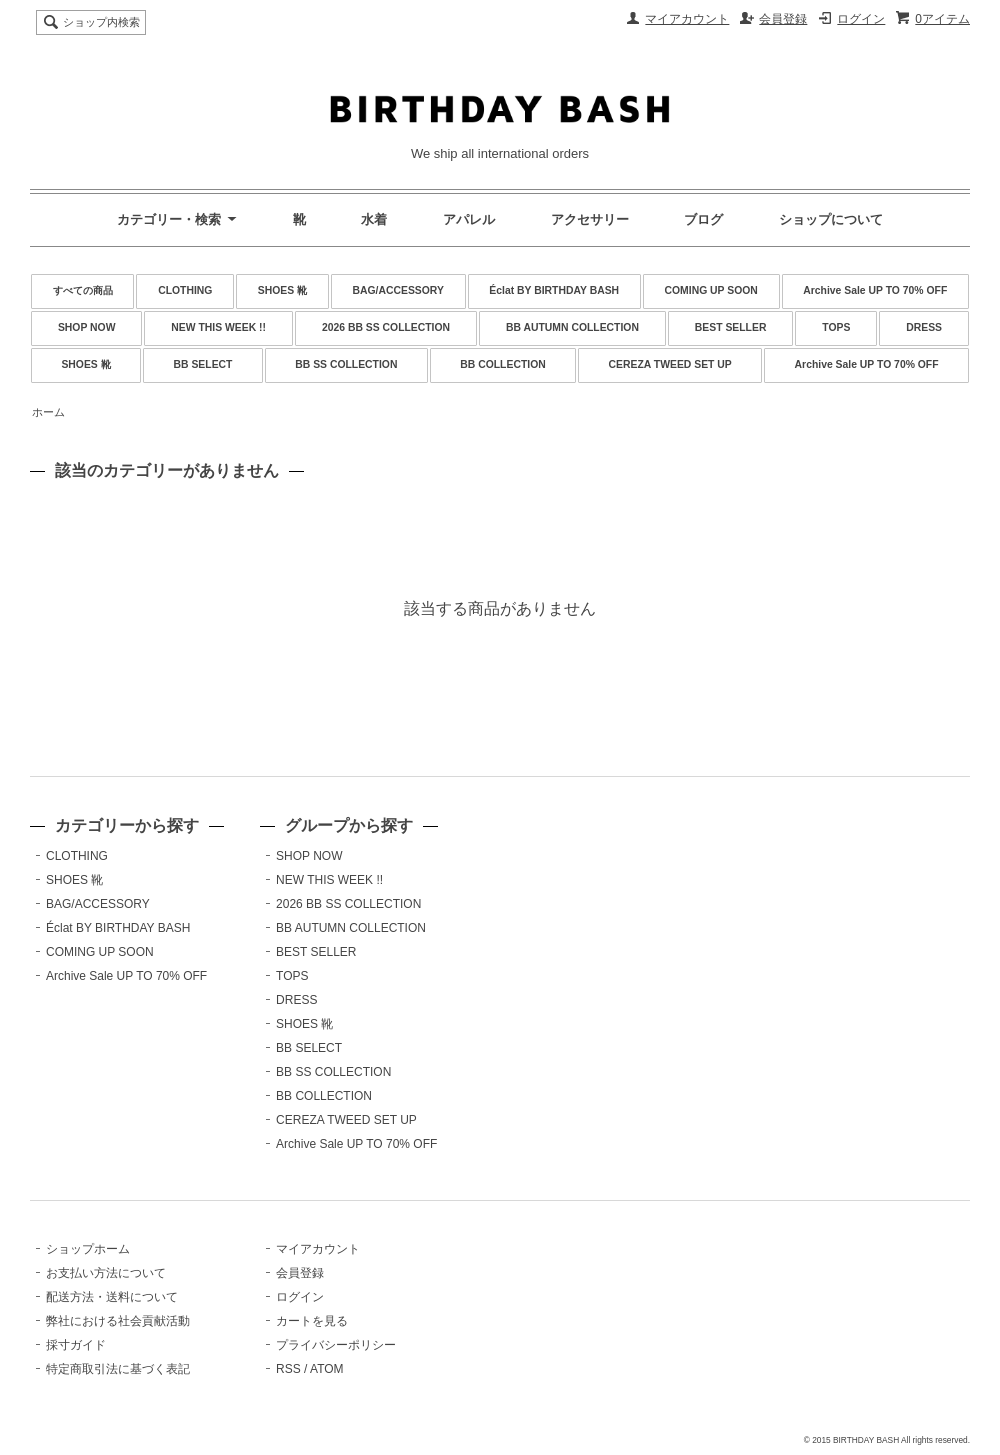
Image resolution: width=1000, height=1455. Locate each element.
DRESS (924, 327)
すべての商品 (83, 290)
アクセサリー (590, 219)
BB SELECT (203, 364)
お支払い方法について (106, 1273)
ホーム (48, 412)
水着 (374, 219)
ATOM (327, 1369)
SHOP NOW (87, 327)
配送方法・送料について (112, 1297)
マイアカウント (687, 19)
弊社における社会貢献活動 (118, 1321)
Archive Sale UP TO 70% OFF (875, 290)
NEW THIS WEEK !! (218, 327)
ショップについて (831, 219)
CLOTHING (185, 290)
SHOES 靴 (282, 290)
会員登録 (783, 19)
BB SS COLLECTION (346, 364)
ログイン (861, 19)
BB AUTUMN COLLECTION (572, 327)
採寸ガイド (76, 1345)
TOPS (836, 327)
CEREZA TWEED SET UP (670, 364)
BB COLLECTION (502, 364)
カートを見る (312, 1321)
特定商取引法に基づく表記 (118, 1369)
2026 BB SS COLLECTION (386, 327)
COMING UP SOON (711, 290)
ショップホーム (88, 1249)
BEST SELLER (731, 327)
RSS (288, 1369)
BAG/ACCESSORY (398, 290)
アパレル (469, 219)
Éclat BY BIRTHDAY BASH (554, 290)
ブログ (703, 219)
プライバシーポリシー (336, 1345)
